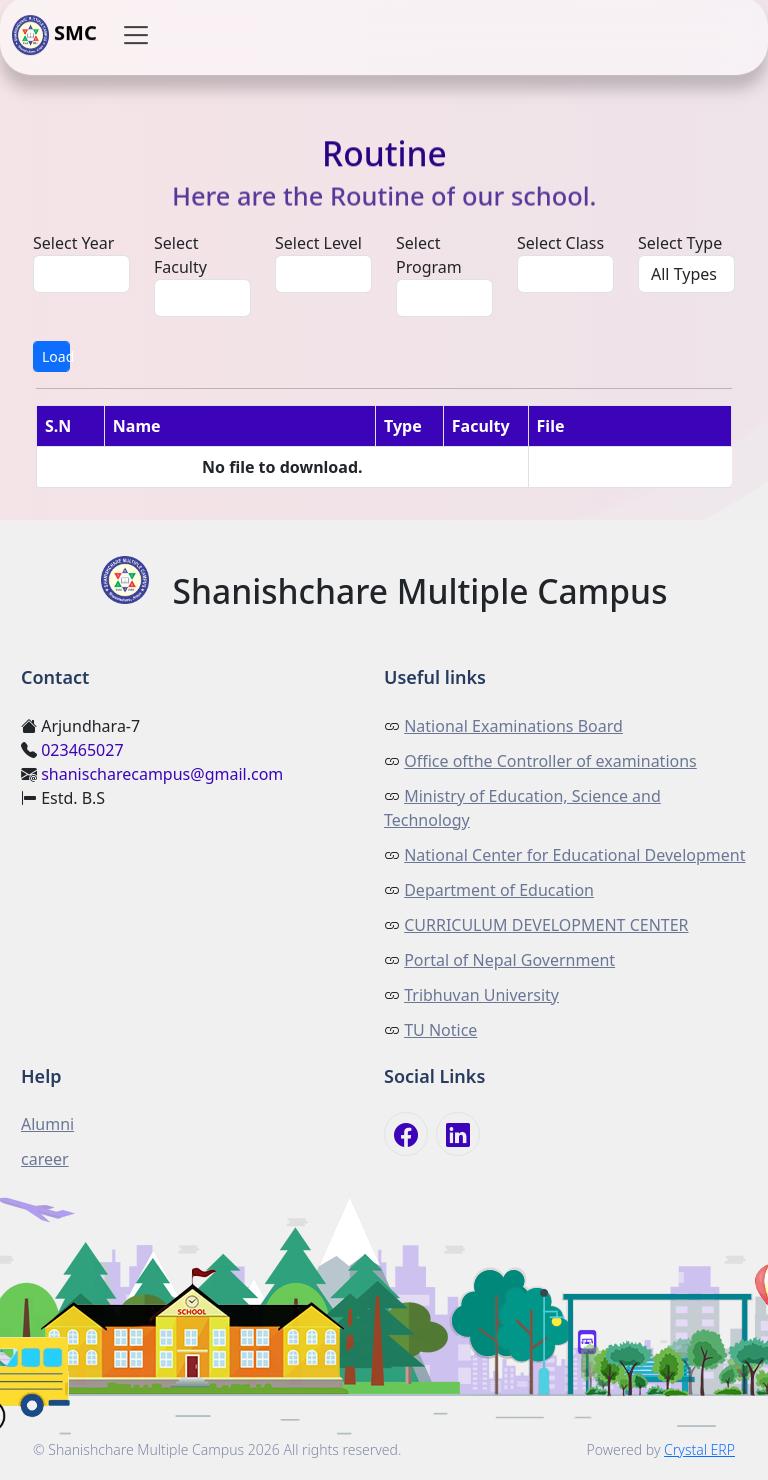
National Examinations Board (513, 726)
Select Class (560, 243)
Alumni (47, 1124)
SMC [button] (54, 35)
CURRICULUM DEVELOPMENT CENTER (546, 925)
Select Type (680, 243)
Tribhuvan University (481, 995)
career (45, 1159)
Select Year (73, 243)
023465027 (82, 750)
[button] (136, 35)
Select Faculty (180, 255)
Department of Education (499, 890)
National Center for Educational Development (574, 855)
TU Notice (440, 1030)
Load (56, 356)
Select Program (429, 255)
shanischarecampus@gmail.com (162, 774)
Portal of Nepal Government (509, 960)
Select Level (318, 243)
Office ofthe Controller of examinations (550, 761)
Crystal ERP (699, 1449)
